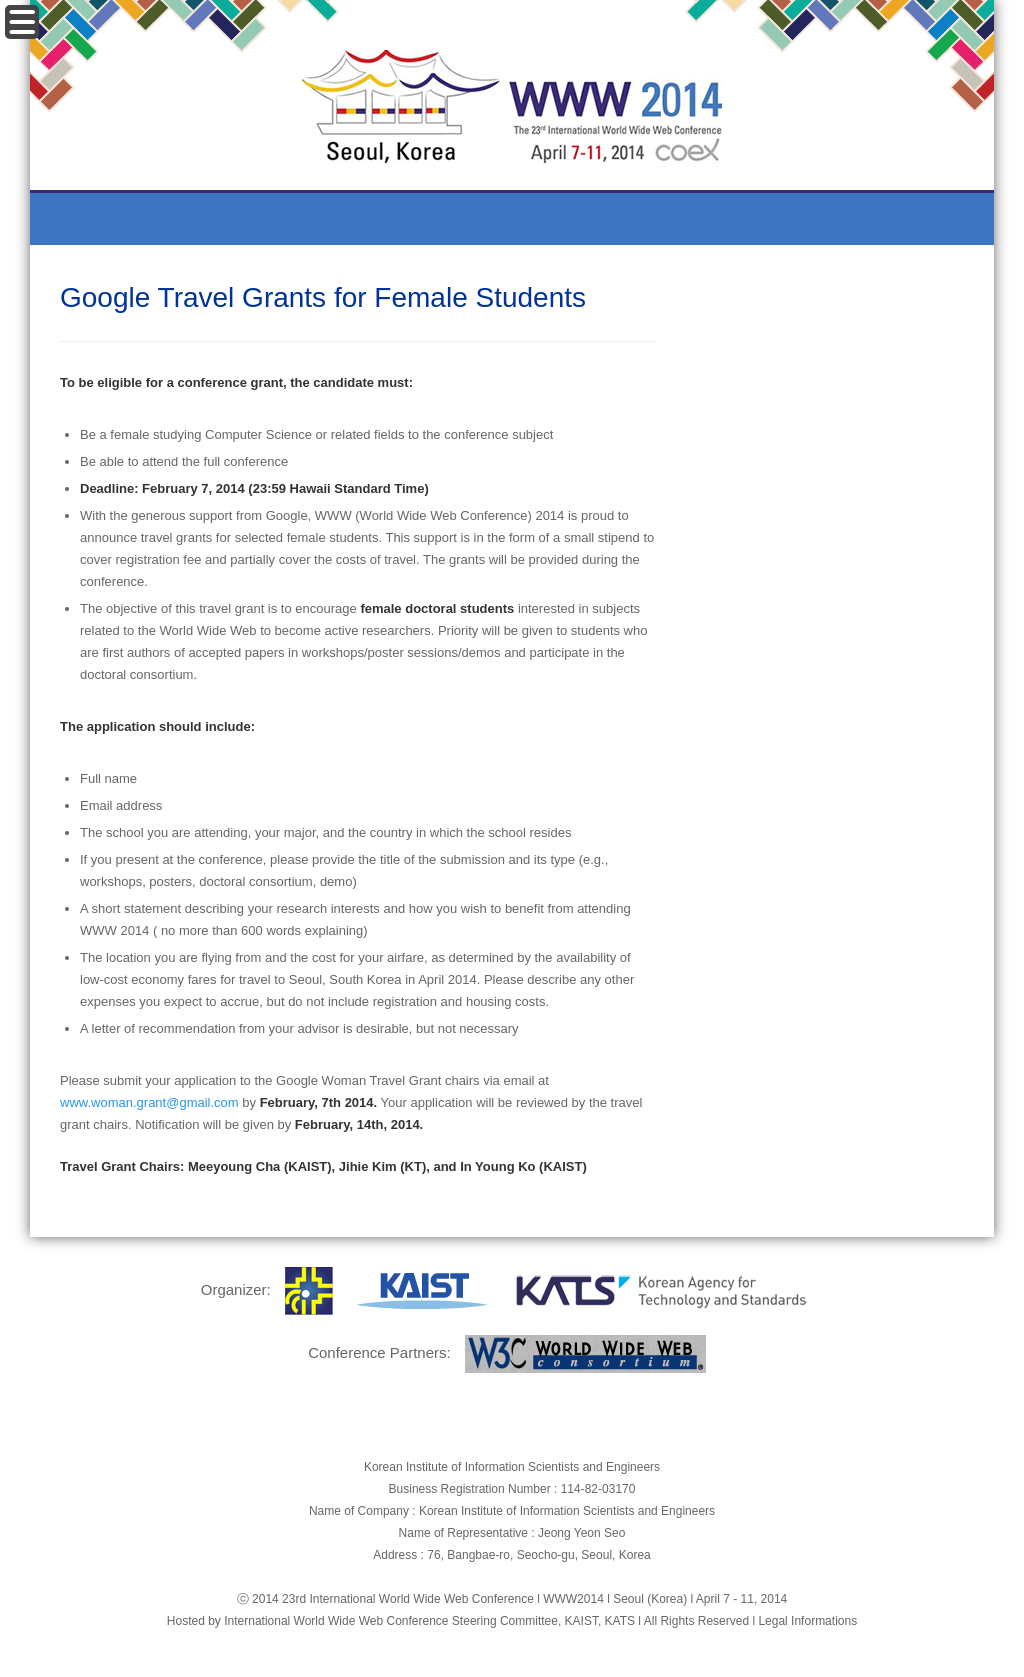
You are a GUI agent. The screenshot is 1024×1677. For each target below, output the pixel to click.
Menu (22, 22)
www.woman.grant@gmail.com (149, 1102)
